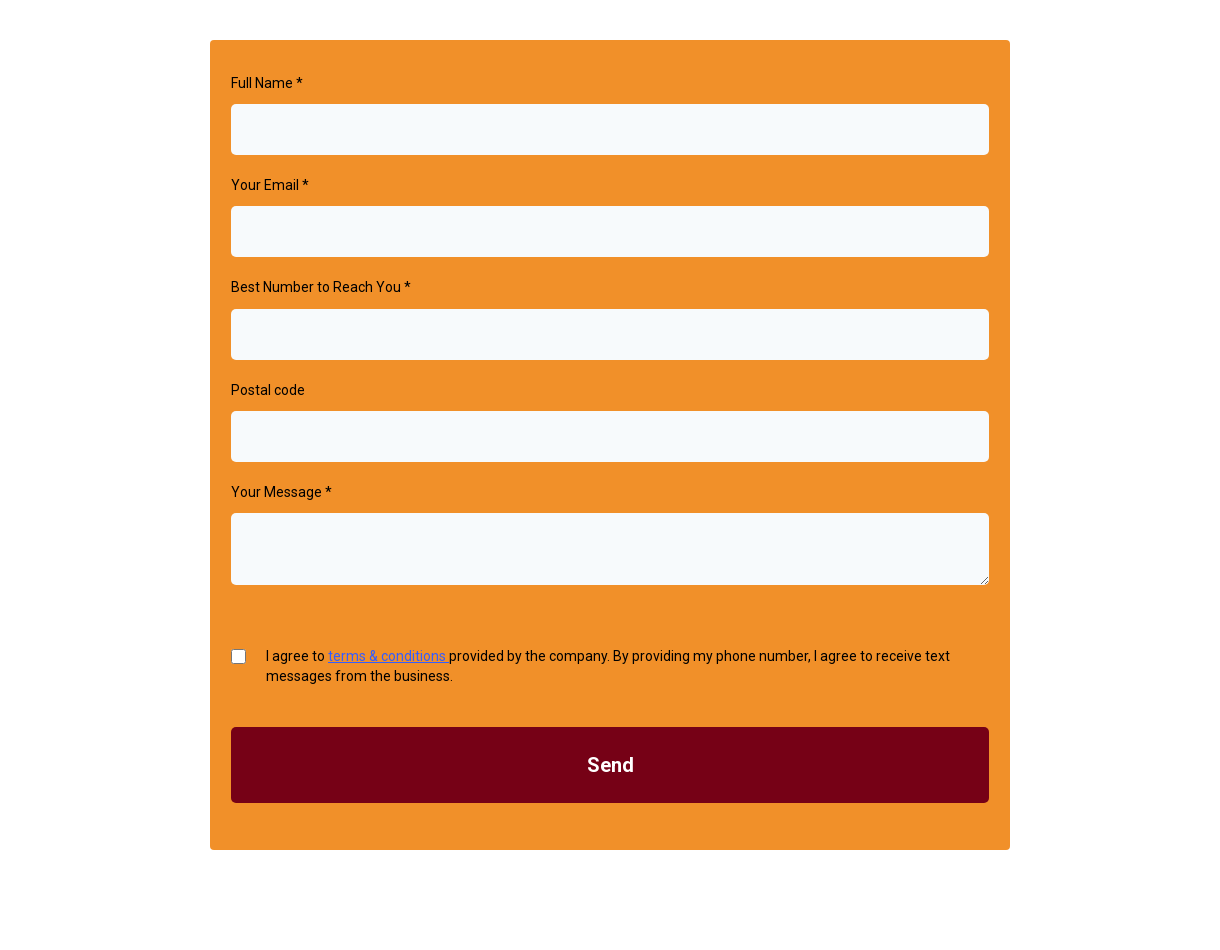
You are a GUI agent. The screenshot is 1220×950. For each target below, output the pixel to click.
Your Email (270, 185)
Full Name (267, 83)
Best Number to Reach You (321, 287)
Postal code (268, 390)
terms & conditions (388, 656)
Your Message (281, 492)
